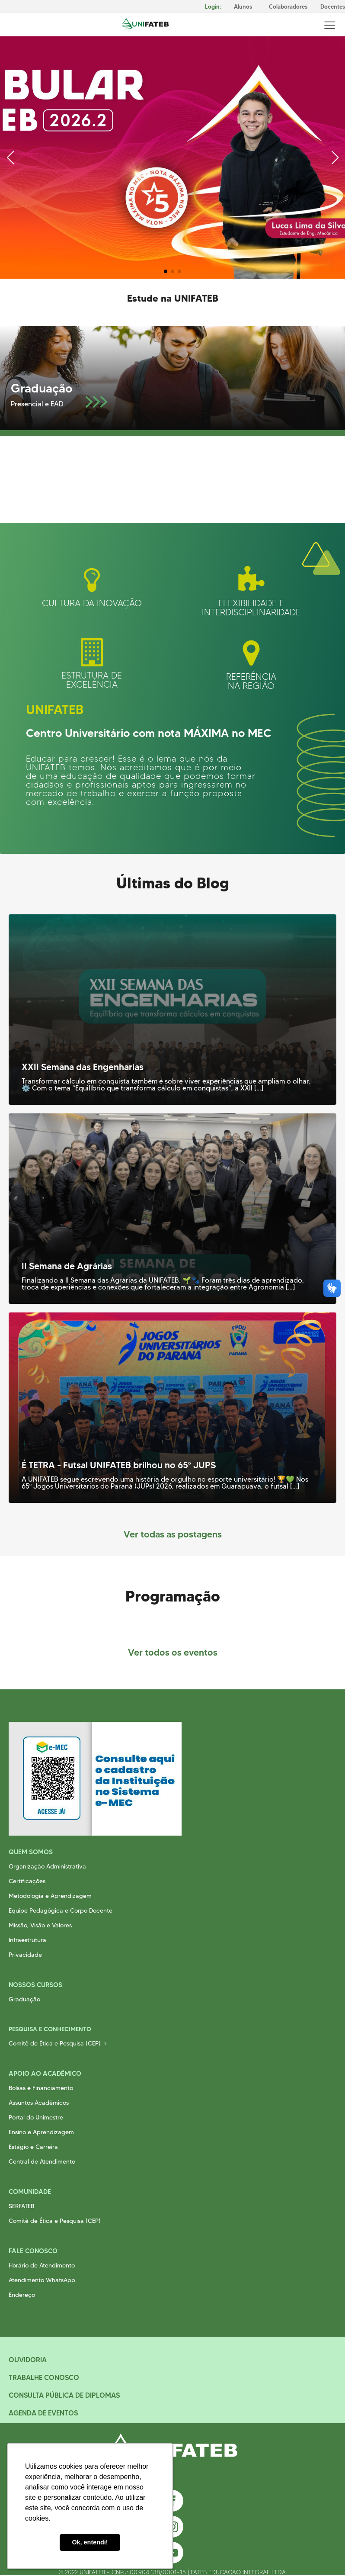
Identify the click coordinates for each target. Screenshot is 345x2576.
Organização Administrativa (47, 1866)
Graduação (24, 1999)
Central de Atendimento (42, 2161)
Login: (213, 7)
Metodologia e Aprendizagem (50, 1896)
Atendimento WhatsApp (42, 2280)
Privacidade (25, 1955)
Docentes (332, 7)
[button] (165, 271)
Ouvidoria (28, 2359)
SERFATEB (21, 2206)
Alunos (243, 7)
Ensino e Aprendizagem (41, 2132)
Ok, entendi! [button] (90, 2542)
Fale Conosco (33, 2251)
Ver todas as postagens (173, 1534)
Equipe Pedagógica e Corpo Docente (60, 1910)
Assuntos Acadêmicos (39, 2102)
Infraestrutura (27, 1940)
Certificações (27, 1881)
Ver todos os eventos (172, 1652)
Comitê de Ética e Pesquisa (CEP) (55, 2043)
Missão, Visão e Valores (40, 1925)
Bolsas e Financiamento (41, 2088)
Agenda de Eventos (43, 2412)
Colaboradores (288, 7)
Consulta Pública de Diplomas (64, 2395)
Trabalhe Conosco (44, 2377)
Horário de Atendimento (42, 2265)
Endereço (22, 2295)
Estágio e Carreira (33, 2147)
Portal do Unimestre (36, 2117)
